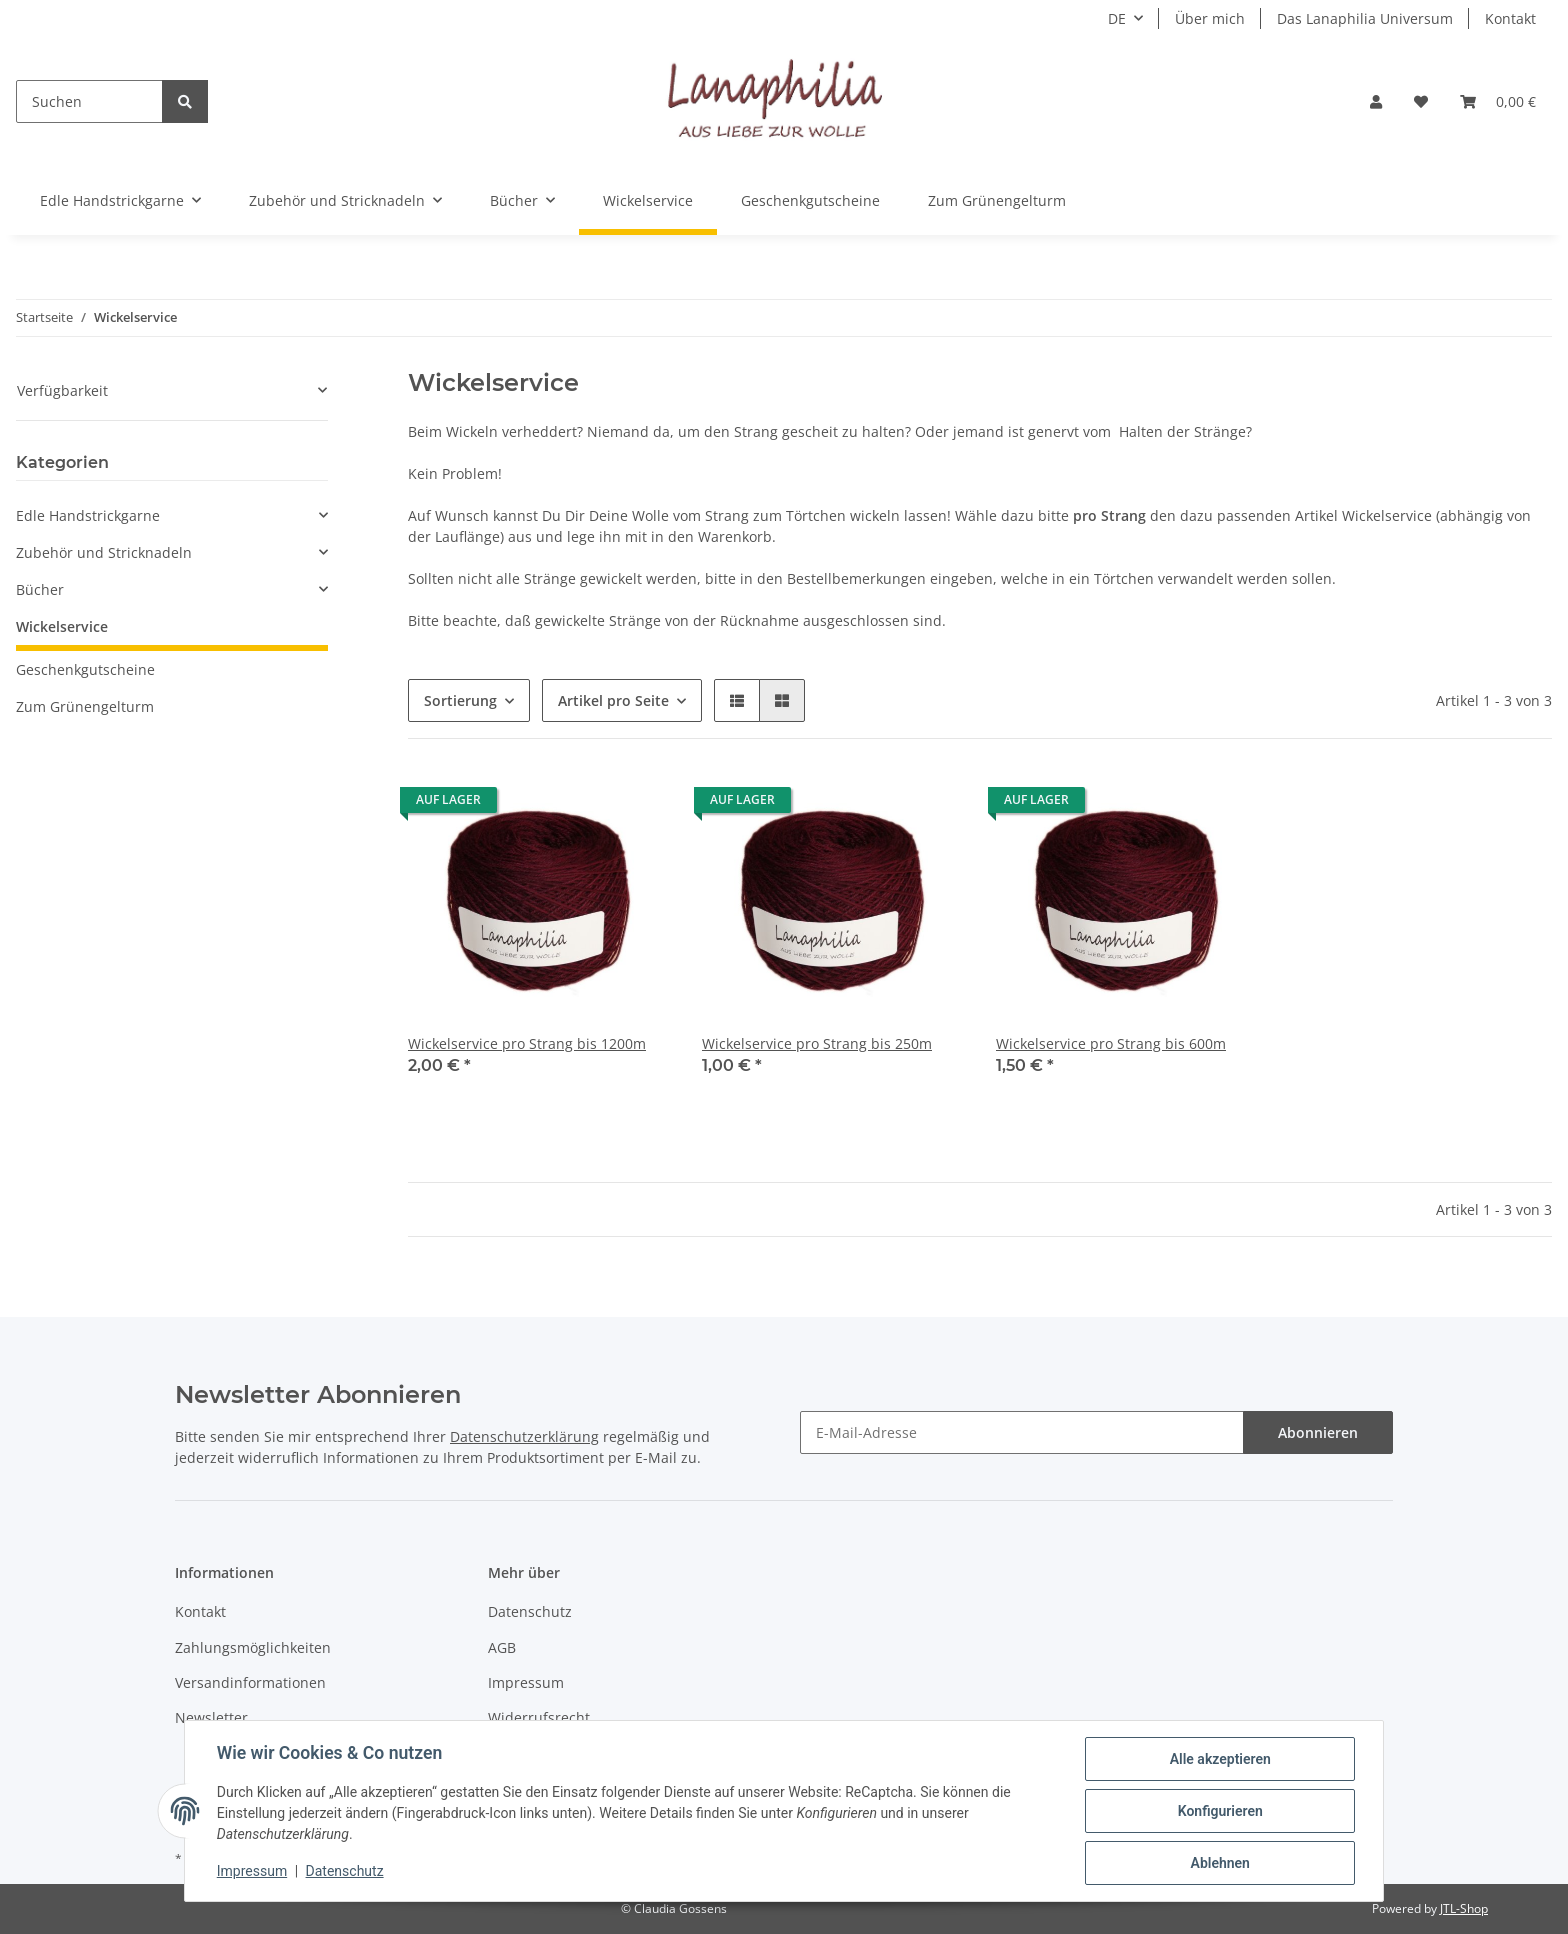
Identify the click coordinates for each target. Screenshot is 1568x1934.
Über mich (1210, 18)
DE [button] (1117, 18)
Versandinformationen (250, 1682)
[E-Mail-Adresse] (1022, 1432)
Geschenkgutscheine (85, 669)
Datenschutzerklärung (524, 1436)
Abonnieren (1318, 1432)
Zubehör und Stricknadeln (104, 552)
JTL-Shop (1464, 1908)
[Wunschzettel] (1421, 101)
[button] (1376, 101)
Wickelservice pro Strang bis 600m (1111, 1043)
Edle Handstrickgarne (88, 515)
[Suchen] (89, 101)
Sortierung (460, 700)
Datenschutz (530, 1611)
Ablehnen (1219, 1863)
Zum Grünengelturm (85, 706)
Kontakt (1510, 18)
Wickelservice (62, 626)
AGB (502, 1647)
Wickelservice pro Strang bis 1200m (527, 1043)
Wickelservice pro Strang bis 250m (817, 1043)
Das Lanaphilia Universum (1365, 18)
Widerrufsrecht (539, 1717)
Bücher (40, 589)
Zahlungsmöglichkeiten (253, 1647)
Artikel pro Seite (613, 700)
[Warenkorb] (1498, 101)
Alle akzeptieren (1219, 1759)
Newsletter (211, 1717)
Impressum (526, 1682)
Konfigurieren (1219, 1811)
